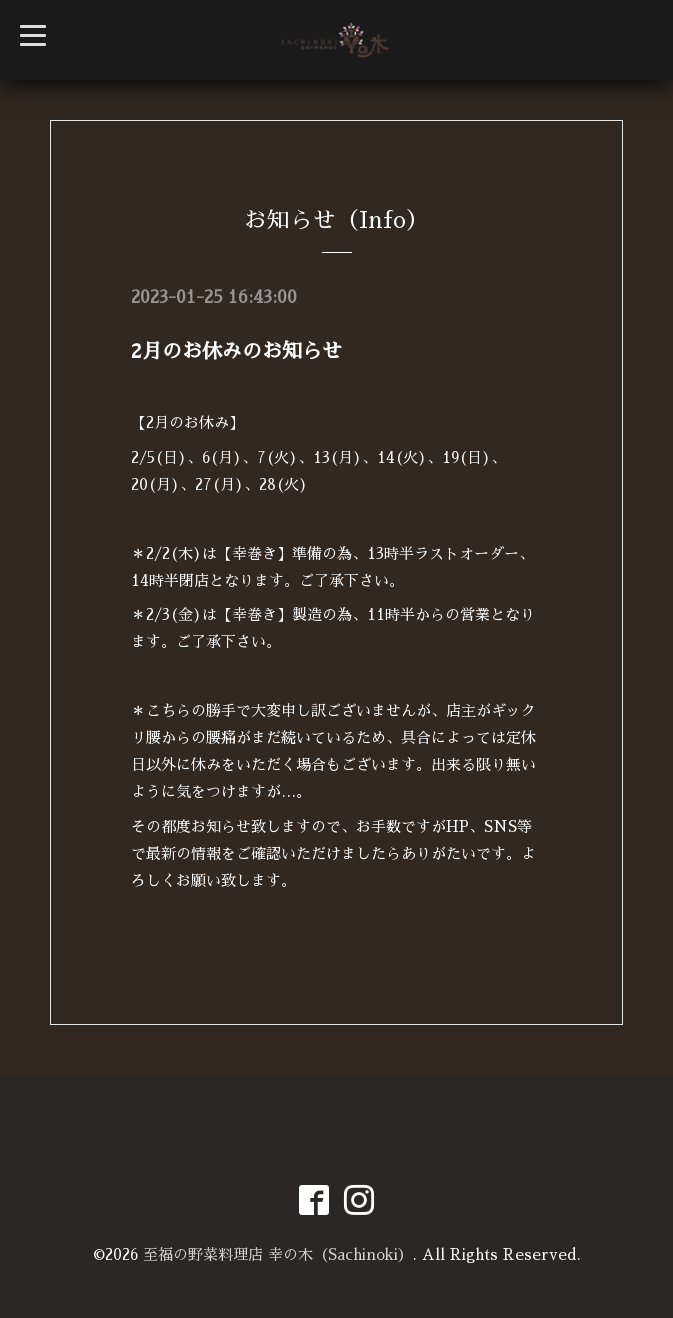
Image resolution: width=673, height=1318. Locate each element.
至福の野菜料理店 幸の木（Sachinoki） (278, 1254)
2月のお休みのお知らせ (236, 351)
